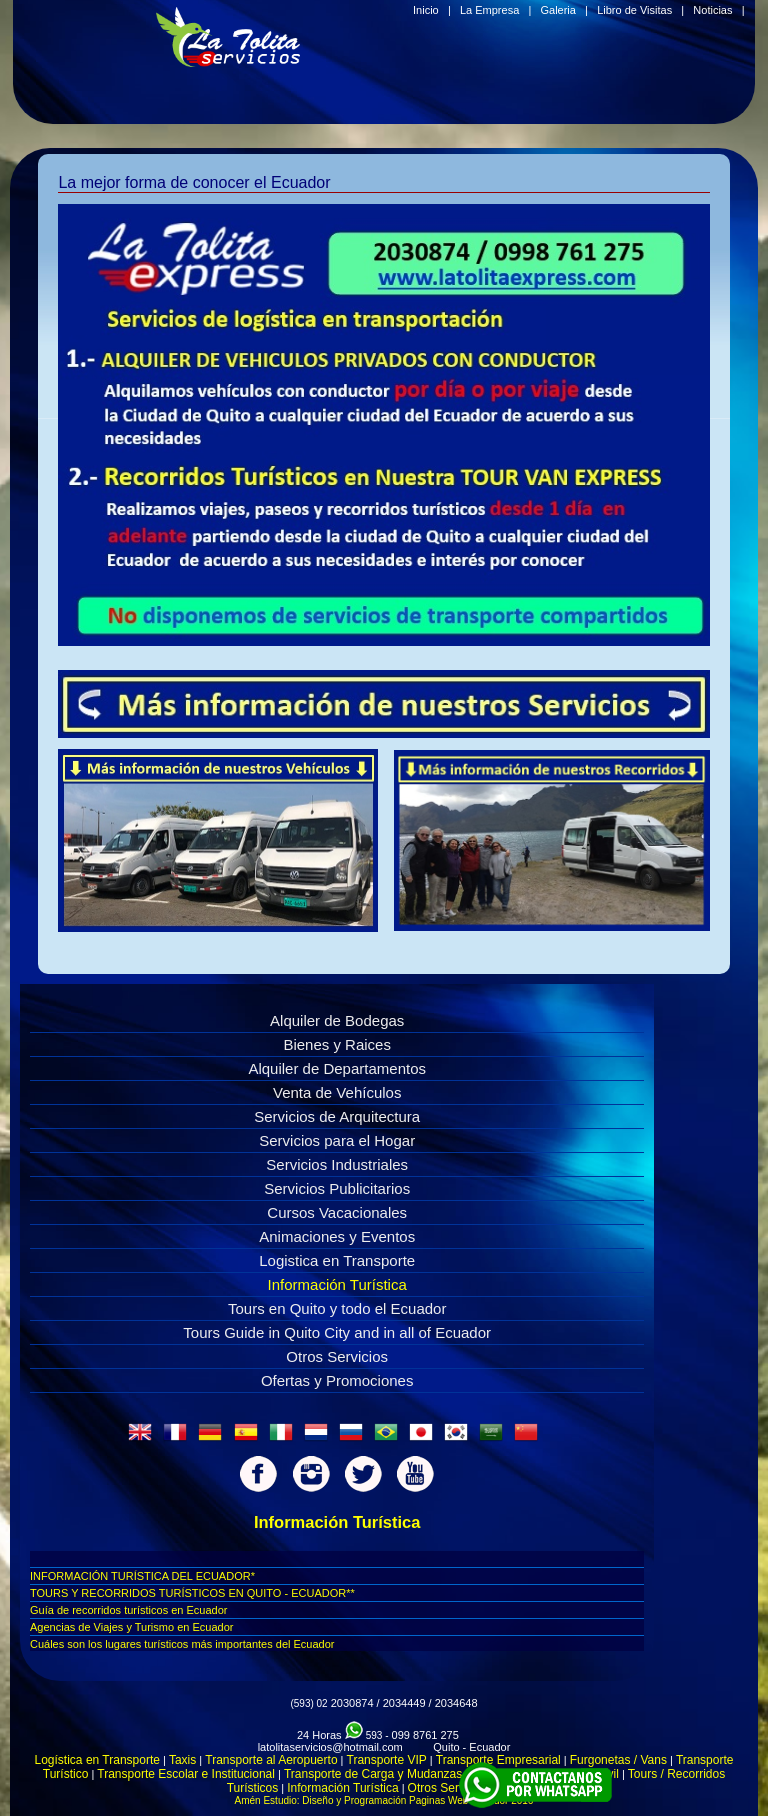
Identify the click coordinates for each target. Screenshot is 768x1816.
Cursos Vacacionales (337, 1212)
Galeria (557, 10)
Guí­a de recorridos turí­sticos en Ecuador (128, 1610)
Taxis (182, 1760)
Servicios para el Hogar (337, 1140)
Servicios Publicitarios (337, 1188)
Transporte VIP (387, 1760)
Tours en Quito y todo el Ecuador (337, 1308)
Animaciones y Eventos (337, 1236)
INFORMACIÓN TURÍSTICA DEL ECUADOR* (142, 1576)
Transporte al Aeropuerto (271, 1760)
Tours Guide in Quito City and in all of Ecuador (337, 1332)
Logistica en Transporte (337, 1260)
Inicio (426, 10)
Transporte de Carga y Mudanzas (373, 1774)
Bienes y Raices (337, 1044)
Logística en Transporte (97, 1760)
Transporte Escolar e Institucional (186, 1774)
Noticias (712, 10)
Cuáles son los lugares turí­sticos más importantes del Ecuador (182, 1644)
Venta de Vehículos (337, 1092)
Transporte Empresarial (498, 1760)
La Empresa (489, 10)
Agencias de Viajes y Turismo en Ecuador (131, 1627)
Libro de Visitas (634, 10)
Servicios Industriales (337, 1164)
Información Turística (337, 1284)
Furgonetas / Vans (618, 1760)
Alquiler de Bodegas (337, 1020)
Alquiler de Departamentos (337, 1068)
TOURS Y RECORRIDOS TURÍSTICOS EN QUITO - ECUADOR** (192, 1593)
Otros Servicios (337, 1356)
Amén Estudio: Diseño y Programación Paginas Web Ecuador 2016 (384, 1800)
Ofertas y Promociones (337, 1380)
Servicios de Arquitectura (337, 1116)
